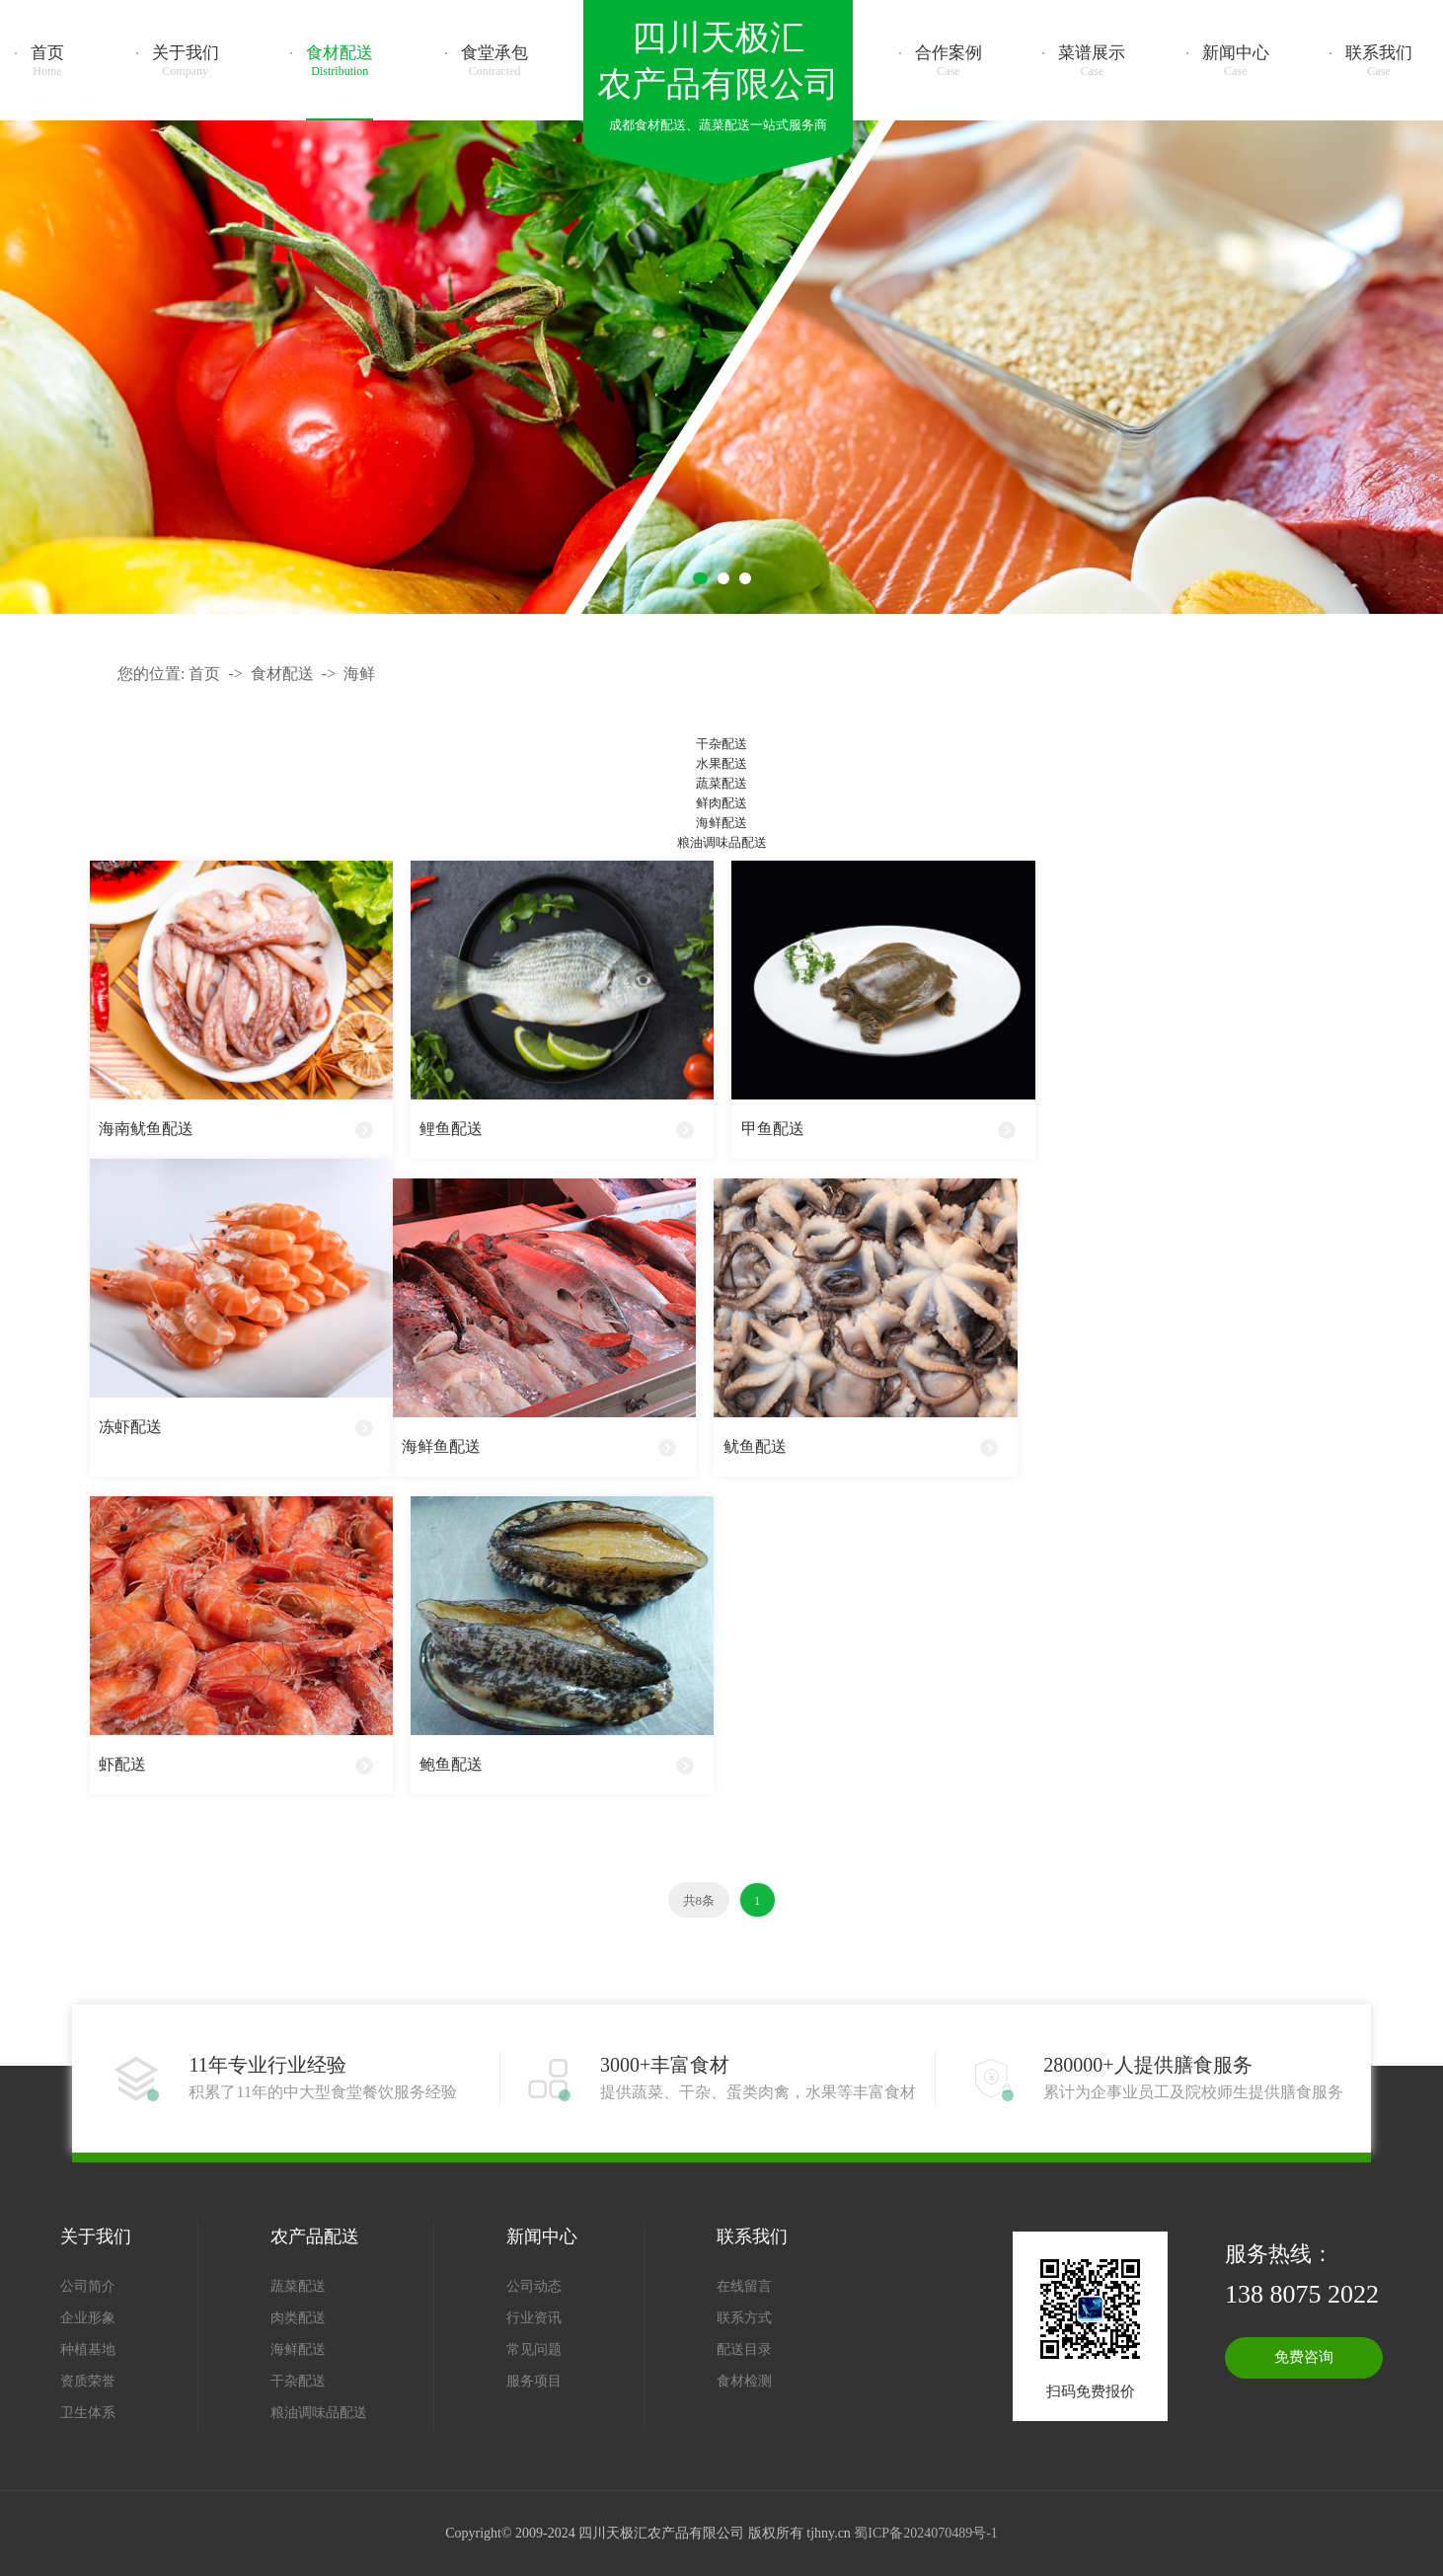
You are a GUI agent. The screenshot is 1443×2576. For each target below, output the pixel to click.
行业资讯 (534, 2318)
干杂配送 (721, 743)
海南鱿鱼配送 (146, 1128)
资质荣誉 (87, 2381)
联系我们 (1378, 61)
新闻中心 (1235, 61)
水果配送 (721, 763)
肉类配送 (298, 2318)
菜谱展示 (1091, 61)
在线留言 (744, 2286)
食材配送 (339, 61)
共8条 (699, 1900)
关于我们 (185, 61)
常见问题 (534, 2349)
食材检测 (744, 2381)
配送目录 (744, 2349)
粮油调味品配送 (722, 842)
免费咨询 (1303, 2357)
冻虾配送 (130, 1426)
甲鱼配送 (772, 1128)
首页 (47, 61)
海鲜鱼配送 (441, 1446)
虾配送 (122, 1764)
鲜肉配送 (721, 803)
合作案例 (948, 61)
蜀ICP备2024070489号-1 (925, 2533)
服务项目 (534, 2381)
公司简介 (87, 2286)
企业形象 (87, 2318)
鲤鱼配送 (451, 1128)
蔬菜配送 (721, 783)
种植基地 (87, 2349)
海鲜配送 (721, 822)
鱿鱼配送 (755, 1446)
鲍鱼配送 (451, 1764)
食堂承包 (494, 61)
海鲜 (359, 673)
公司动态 (534, 2286)
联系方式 (744, 2318)
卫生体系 (87, 2412)
